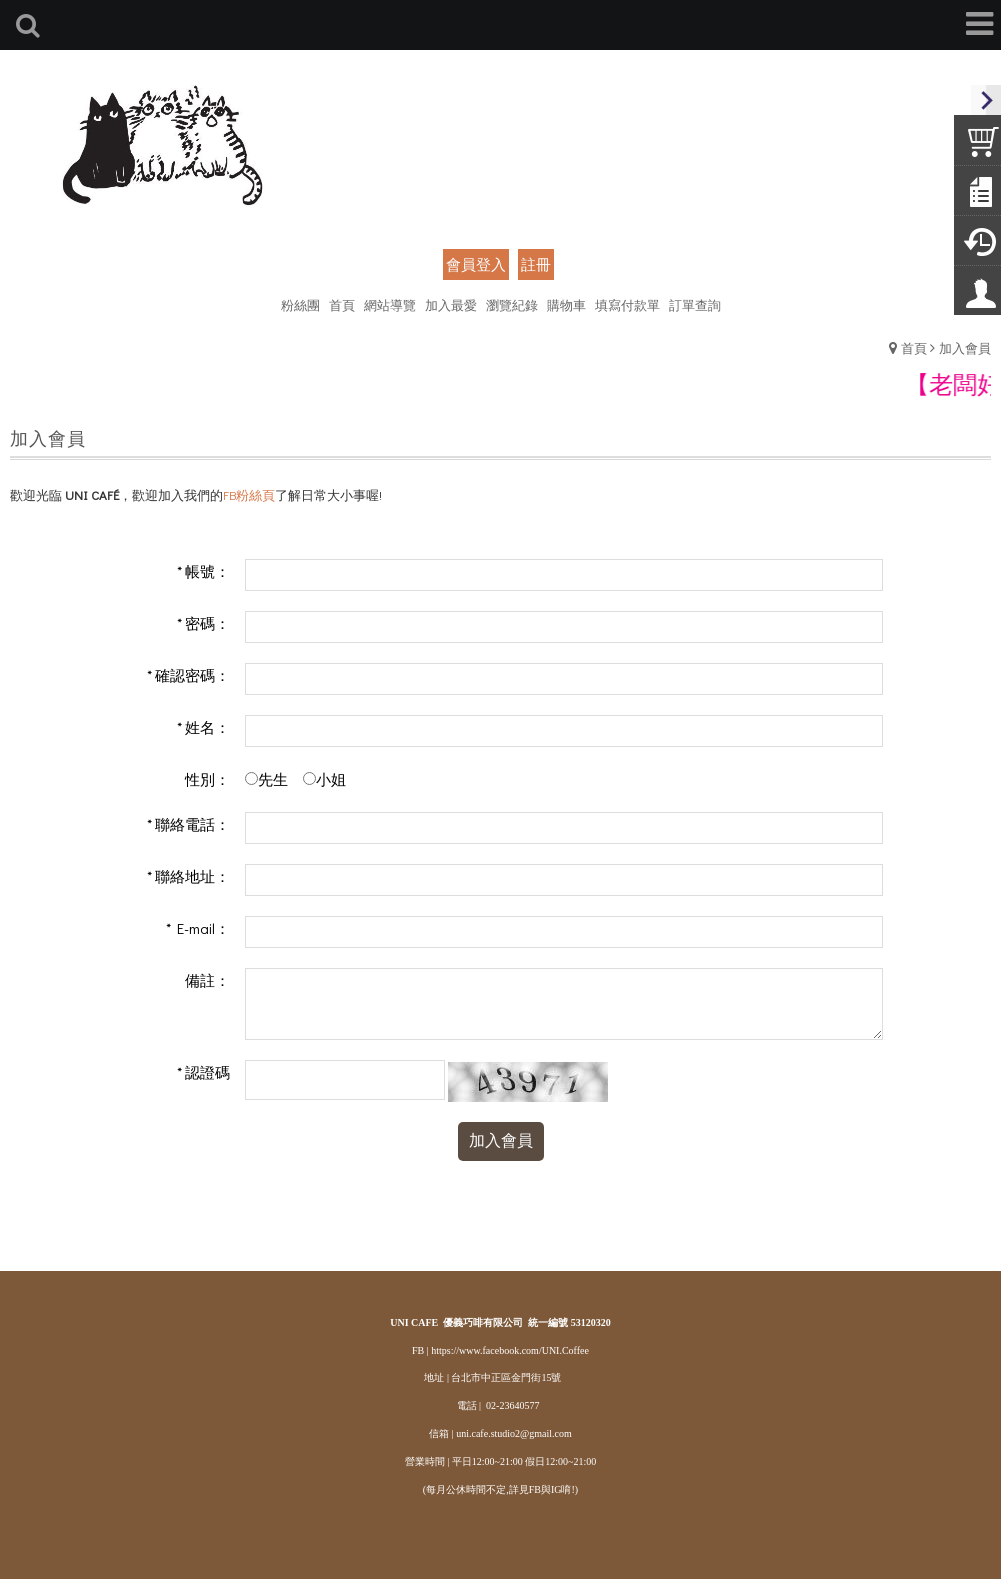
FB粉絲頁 (249, 494)
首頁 (914, 347)
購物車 (566, 304)
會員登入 (476, 264)
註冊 (536, 264)
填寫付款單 (627, 304)
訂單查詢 (695, 304)
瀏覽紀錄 (512, 304)
